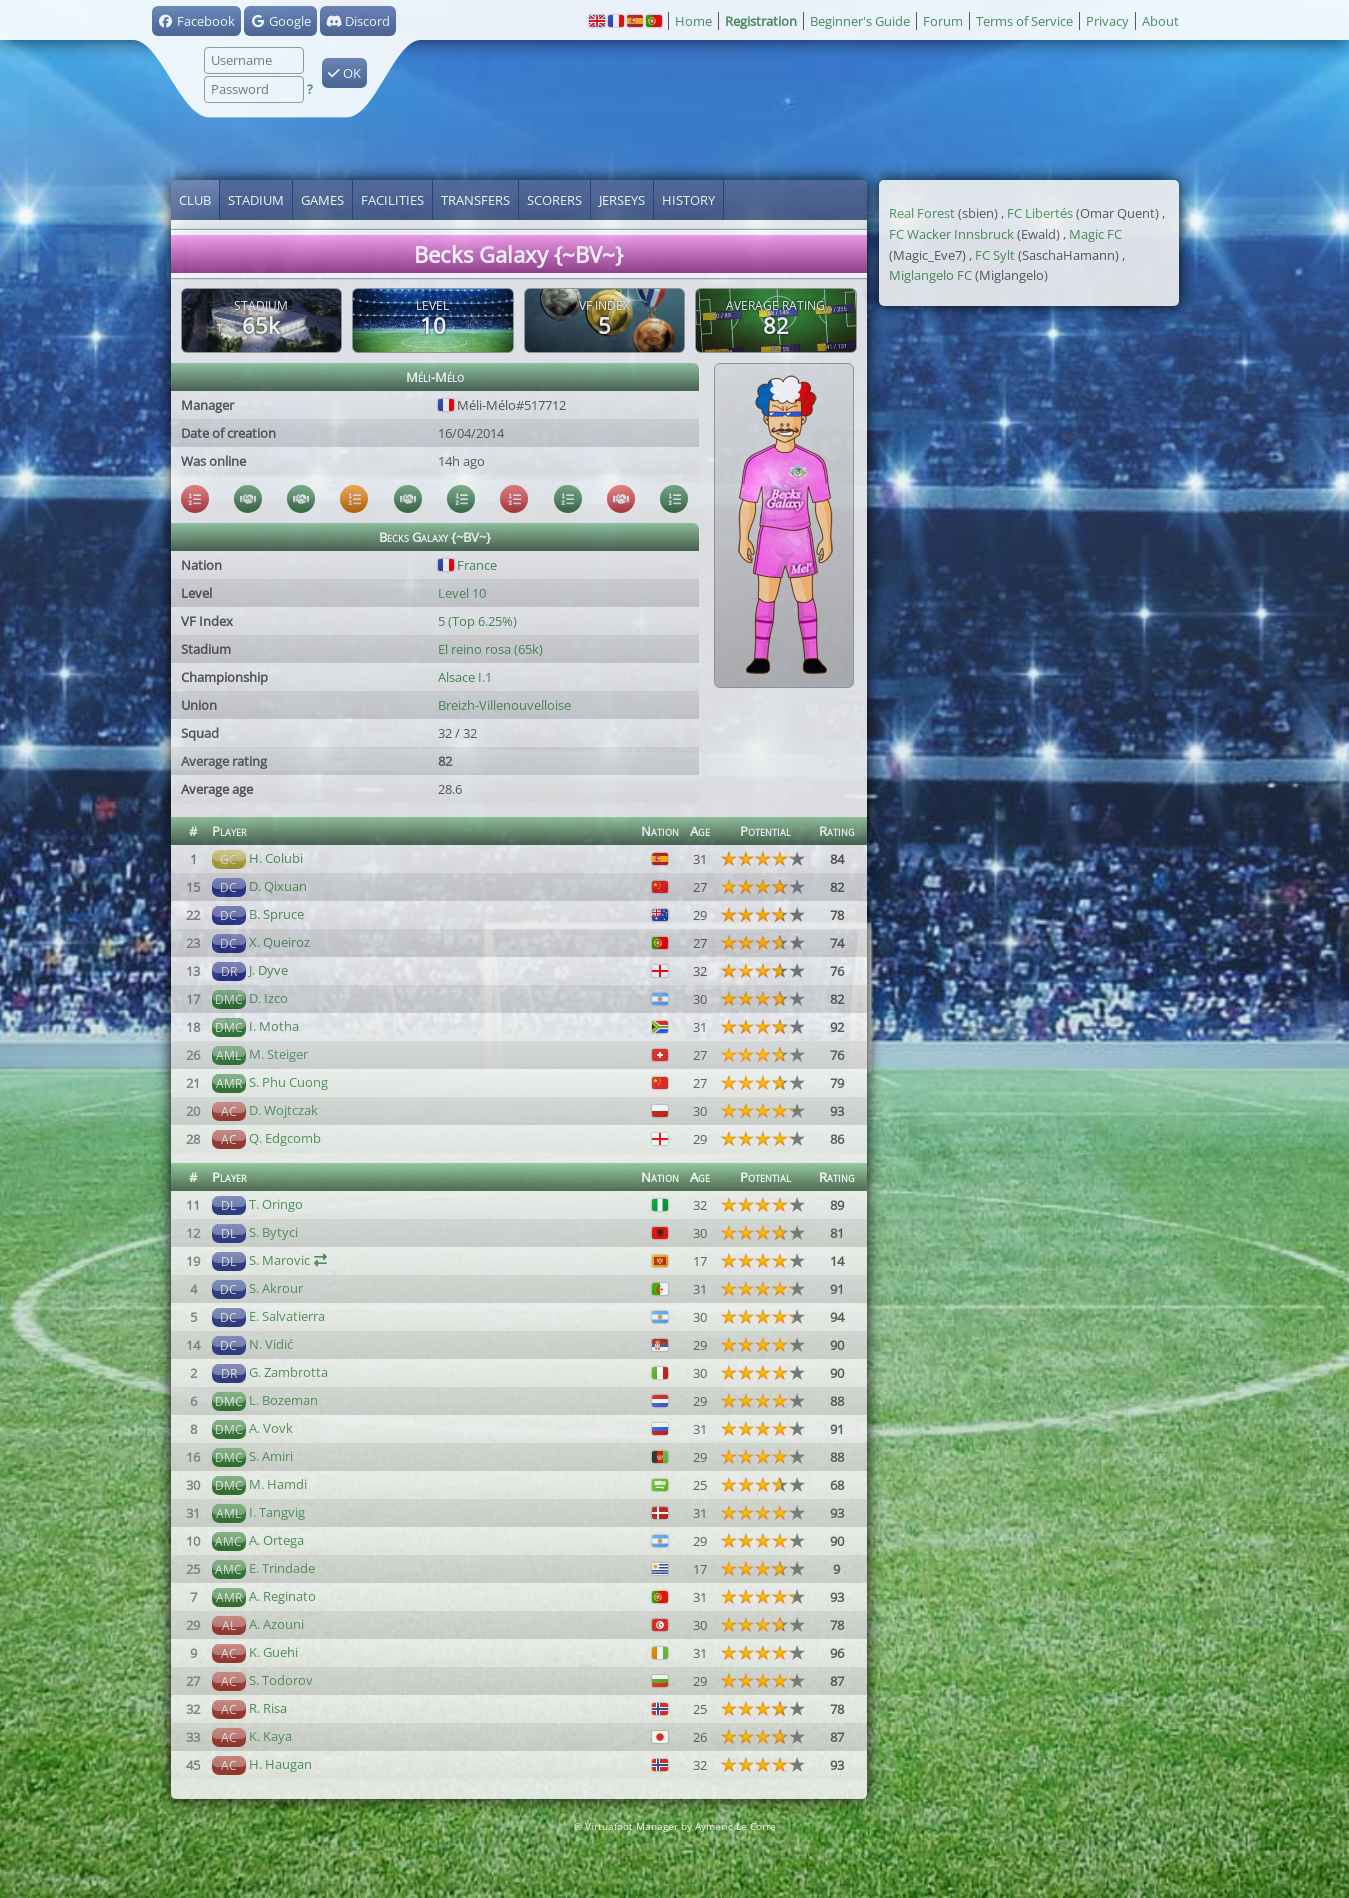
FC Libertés (1040, 213)
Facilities (392, 200)
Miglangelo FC (930, 275)
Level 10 (462, 593)
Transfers (475, 200)
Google (280, 21)
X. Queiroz (279, 942)
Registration (761, 21)
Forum (943, 21)
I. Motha (274, 1026)
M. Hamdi (278, 1484)
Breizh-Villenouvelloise (504, 705)
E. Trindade (282, 1568)
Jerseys (622, 200)
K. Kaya (270, 1736)
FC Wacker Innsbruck (951, 234)
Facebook (196, 21)
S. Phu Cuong (288, 1082)
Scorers (554, 200)
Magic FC (1095, 234)
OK (344, 73)
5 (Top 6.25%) (477, 621)
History (688, 200)
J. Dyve (268, 970)
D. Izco (268, 998)
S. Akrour (276, 1288)
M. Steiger (278, 1054)
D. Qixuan (278, 886)
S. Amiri (271, 1456)
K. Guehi (273, 1652)
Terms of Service (1024, 21)
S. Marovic (279, 1260)
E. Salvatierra (287, 1316)
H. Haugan (280, 1764)
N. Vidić (271, 1344)
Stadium (256, 200)
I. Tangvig (277, 1512)
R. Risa (268, 1708)
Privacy (1107, 21)
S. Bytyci (273, 1232)
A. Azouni (276, 1624)
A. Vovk (271, 1428)
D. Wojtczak (283, 1110)
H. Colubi (276, 858)
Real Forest (922, 213)
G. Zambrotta (288, 1372)
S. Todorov (281, 1680)
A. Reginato (282, 1596)
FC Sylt (995, 255)
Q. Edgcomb (285, 1138)
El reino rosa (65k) (490, 649)
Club (195, 200)
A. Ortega (276, 1540)
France (467, 565)
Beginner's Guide (860, 21)
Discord (358, 21)
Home (693, 21)
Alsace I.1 (465, 677)
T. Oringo (276, 1204)
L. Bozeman (283, 1400)
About (1160, 21)
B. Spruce (276, 914)
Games (322, 200)
